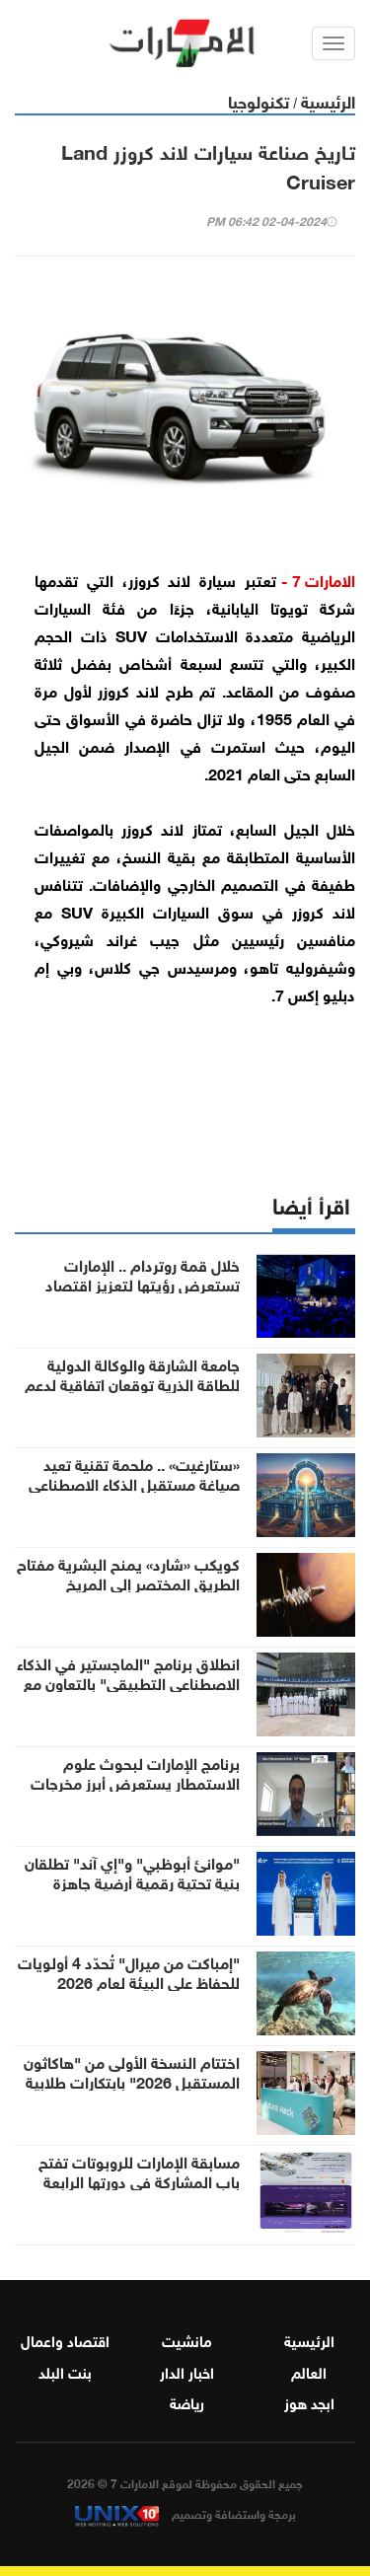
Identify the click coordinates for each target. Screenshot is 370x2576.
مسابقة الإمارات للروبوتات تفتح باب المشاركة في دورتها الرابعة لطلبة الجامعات (139, 2180)
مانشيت (187, 2339)
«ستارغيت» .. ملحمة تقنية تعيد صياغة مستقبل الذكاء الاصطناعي (134, 1473)
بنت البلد (65, 2371)
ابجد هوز (309, 2401)
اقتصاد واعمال (65, 2339)
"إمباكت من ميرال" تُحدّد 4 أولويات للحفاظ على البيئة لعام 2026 (129, 1971)
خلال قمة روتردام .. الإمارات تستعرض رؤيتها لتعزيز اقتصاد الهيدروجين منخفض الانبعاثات (142, 1283)
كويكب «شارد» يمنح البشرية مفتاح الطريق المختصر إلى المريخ (128, 1572)
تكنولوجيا (258, 100)
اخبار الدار (187, 2371)
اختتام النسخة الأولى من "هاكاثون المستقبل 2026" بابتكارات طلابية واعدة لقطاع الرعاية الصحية (132, 2080)
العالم (309, 2371)
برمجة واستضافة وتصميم (185, 2513)
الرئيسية (328, 100)
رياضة (187, 2401)
